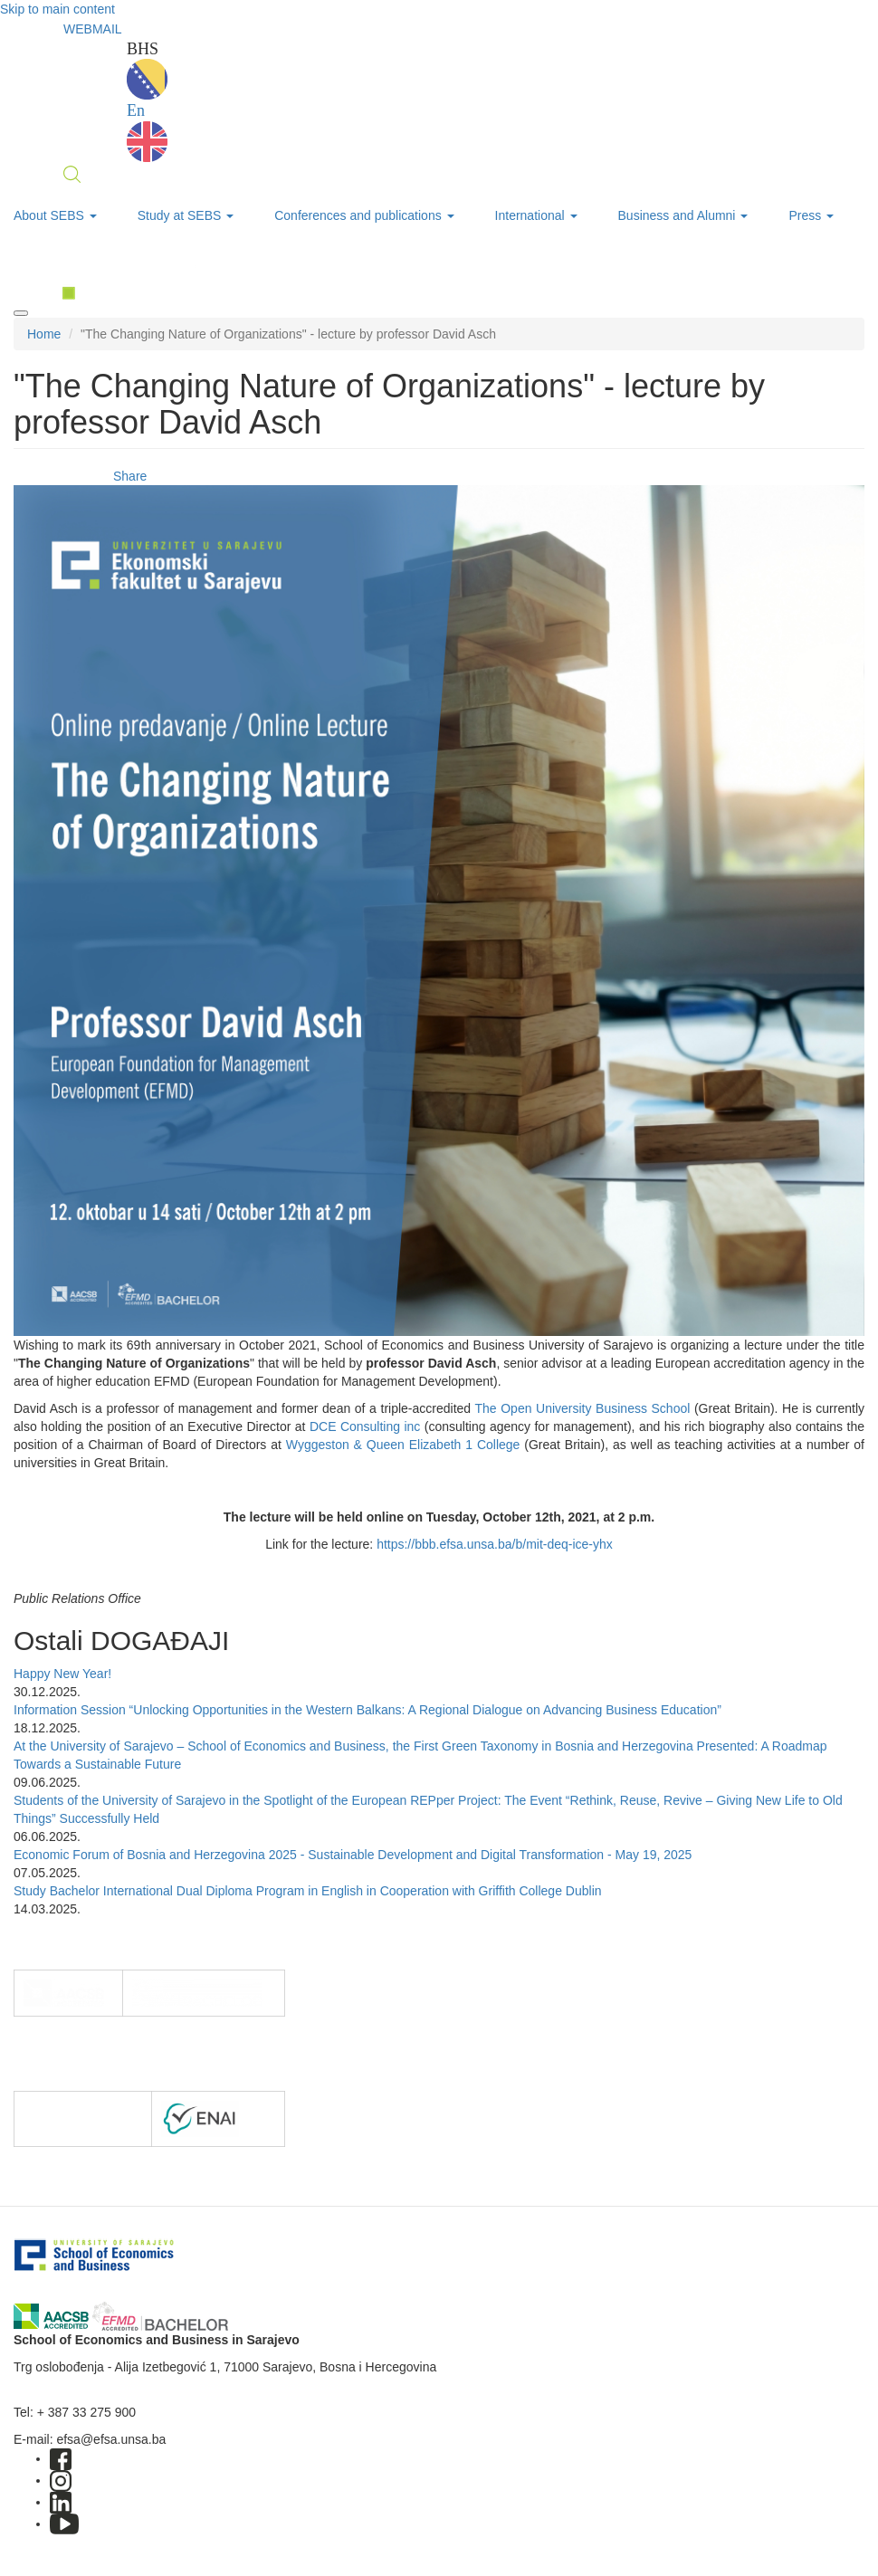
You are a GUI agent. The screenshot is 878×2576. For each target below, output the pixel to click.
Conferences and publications (363, 215)
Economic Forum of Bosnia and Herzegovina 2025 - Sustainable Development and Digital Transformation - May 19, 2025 (353, 1854)
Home (44, 334)
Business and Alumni (683, 215)
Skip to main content (57, 9)
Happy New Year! (62, 1673)
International (536, 215)
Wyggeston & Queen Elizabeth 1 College (403, 1444)
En (147, 131)
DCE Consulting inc (365, 1426)
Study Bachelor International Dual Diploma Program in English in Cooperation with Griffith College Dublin (308, 1891)
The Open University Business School (582, 1408)
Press (811, 215)
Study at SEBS (186, 215)
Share (130, 476)
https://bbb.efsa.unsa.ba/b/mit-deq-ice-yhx (495, 1544)
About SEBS (55, 215)
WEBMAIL (92, 29)
